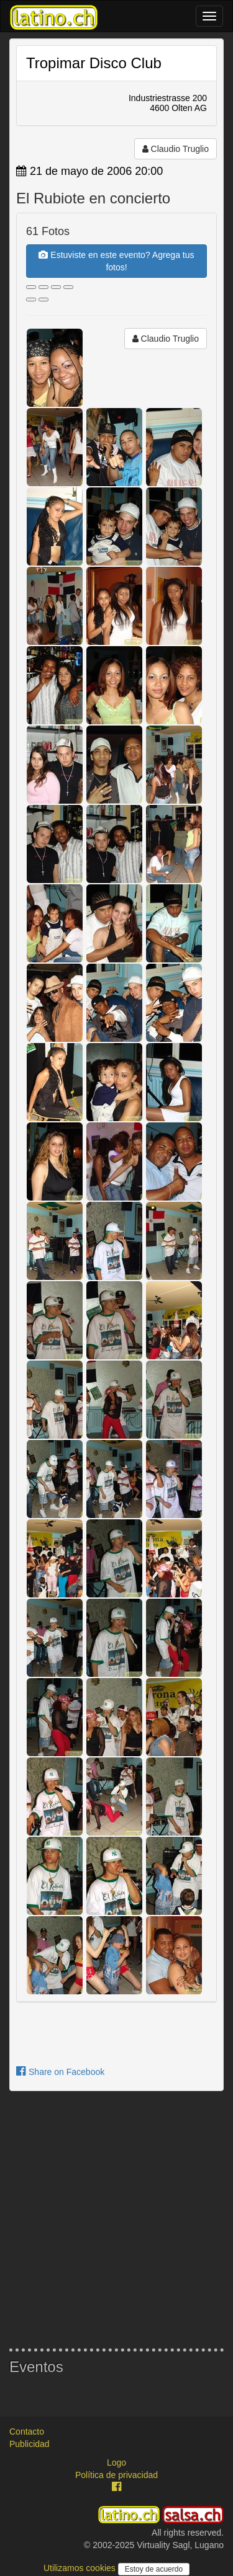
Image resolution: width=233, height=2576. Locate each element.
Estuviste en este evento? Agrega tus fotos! (116, 261)
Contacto (26, 2431)
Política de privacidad (116, 2475)
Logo (116, 2462)
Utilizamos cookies (80, 2568)
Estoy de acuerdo (154, 2569)
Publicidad (29, 2444)
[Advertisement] (116, 2219)
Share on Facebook (60, 2072)
